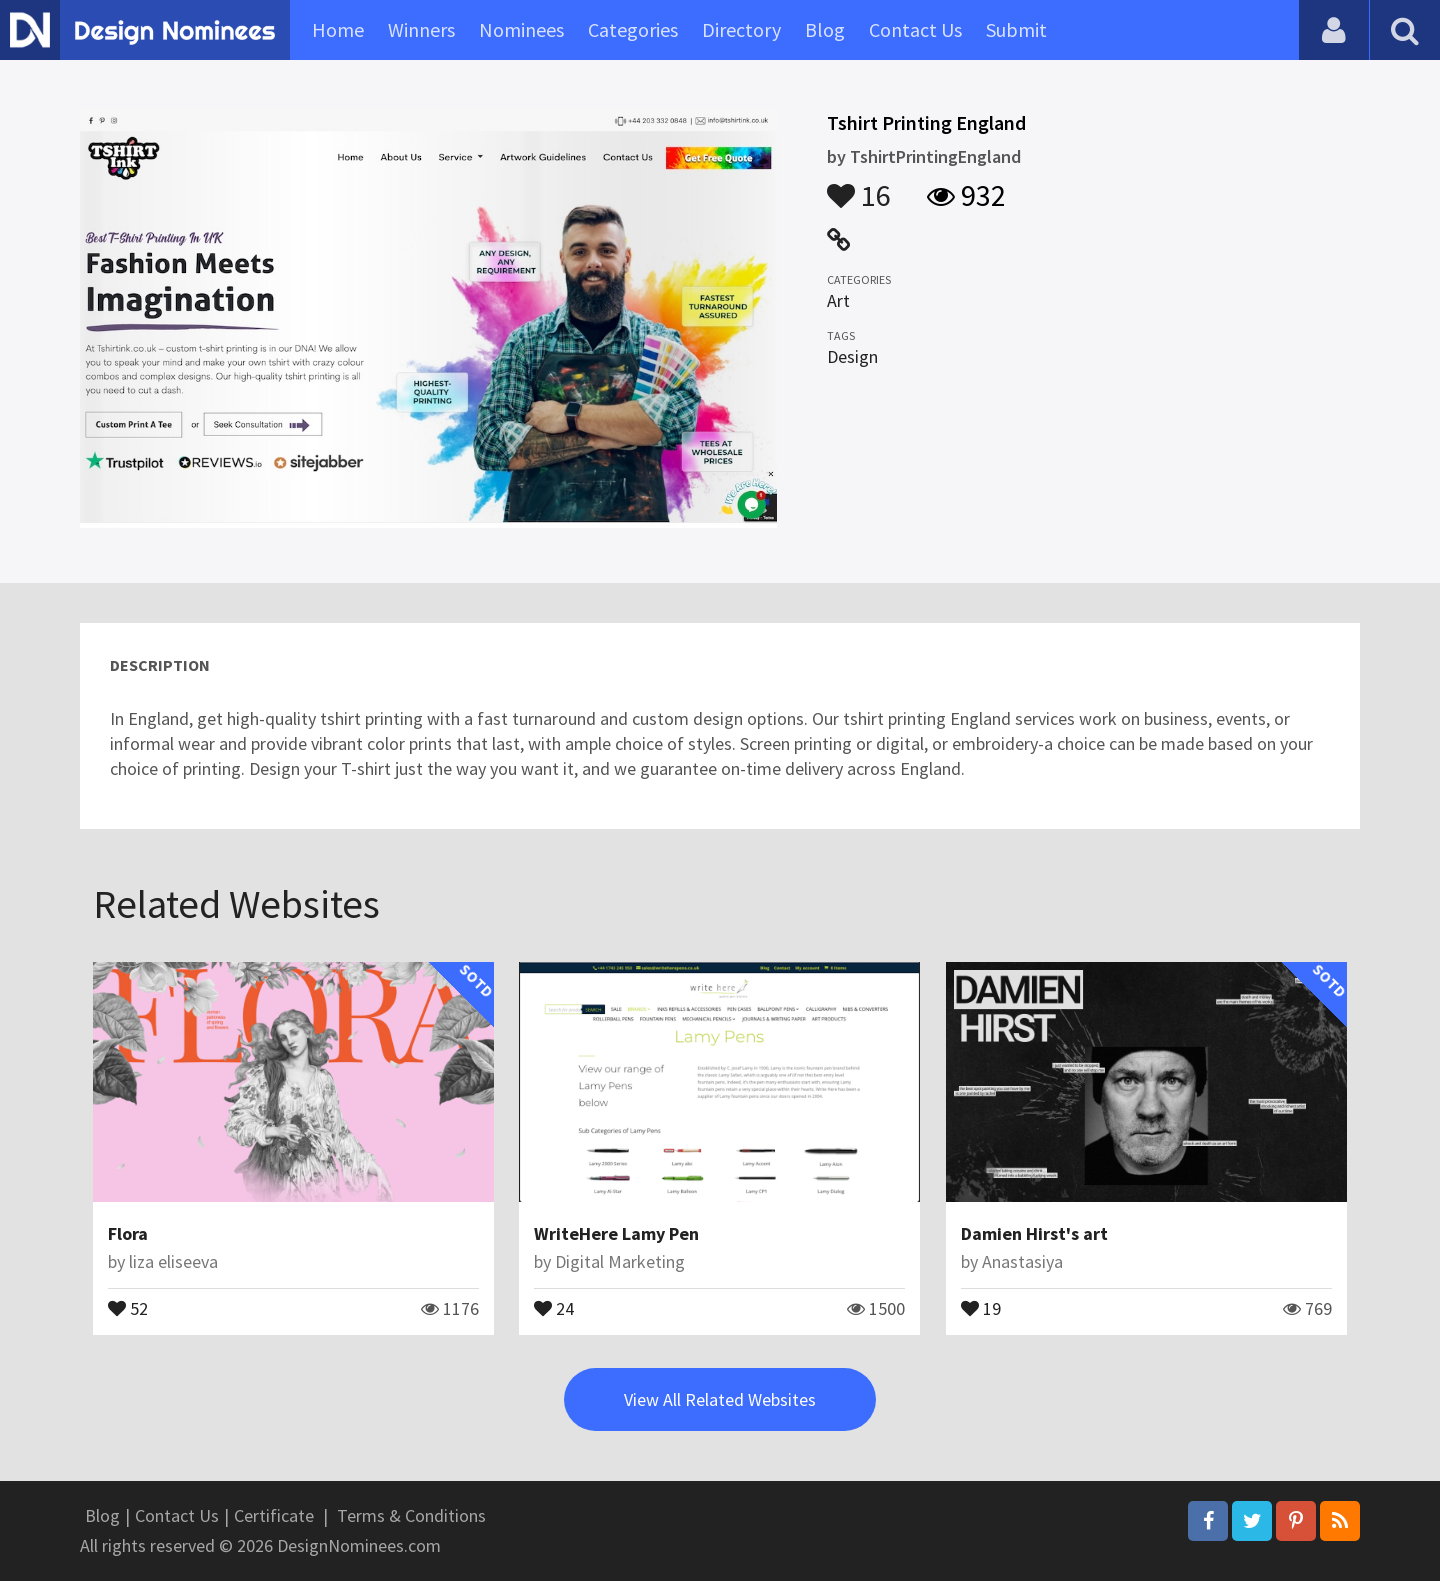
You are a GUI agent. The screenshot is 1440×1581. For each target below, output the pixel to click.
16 (859, 186)
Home (338, 29)
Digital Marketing (620, 1261)
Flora (128, 1233)
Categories (633, 29)
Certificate (274, 1515)
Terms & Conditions (411, 1515)
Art (838, 300)
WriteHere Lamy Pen (616, 1233)
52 (128, 1307)
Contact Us (915, 29)
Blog (825, 29)
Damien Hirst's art (1034, 1233)
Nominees (521, 29)
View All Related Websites (720, 1399)
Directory (741, 29)
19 (981, 1307)
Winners (421, 29)
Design (852, 356)
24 (554, 1307)
